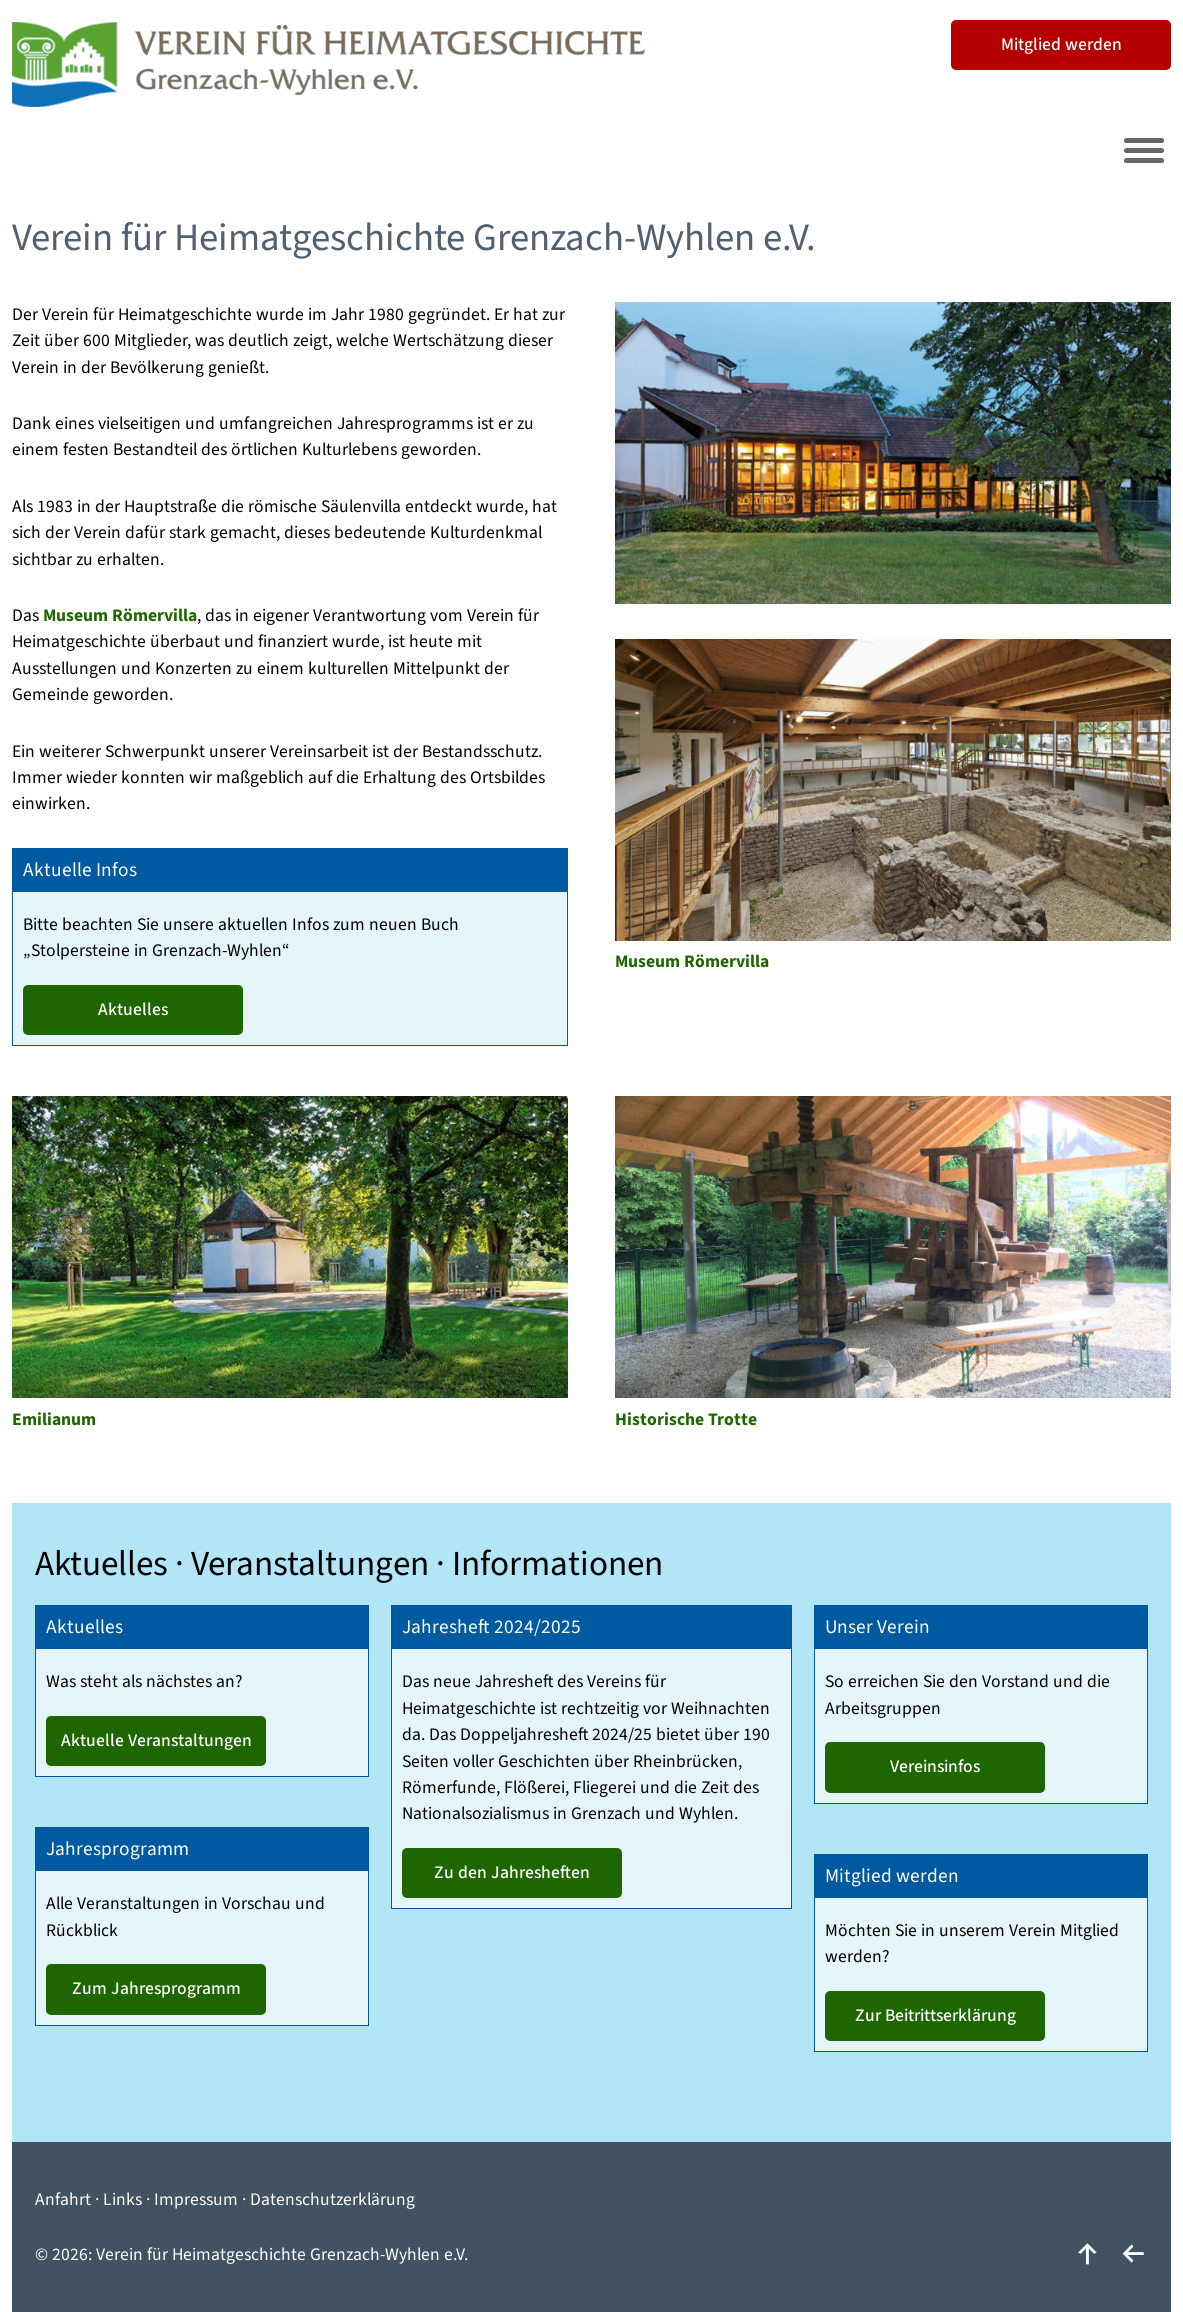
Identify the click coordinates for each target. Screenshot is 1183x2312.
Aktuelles (133, 1009)
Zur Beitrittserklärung (935, 2015)
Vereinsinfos (935, 1766)
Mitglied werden (1061, 44)
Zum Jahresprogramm (156, 1988)
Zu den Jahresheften (512, 1872)
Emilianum (54, 1419)
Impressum (196, 2199)
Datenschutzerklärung (332, 2199)
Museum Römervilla (120, 615)
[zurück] (1133, 2254)
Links (122, 2199)
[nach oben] (1087, 2254)
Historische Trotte (686, 1419)
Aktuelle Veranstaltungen (156, 1740)
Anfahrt (63, 2199)
